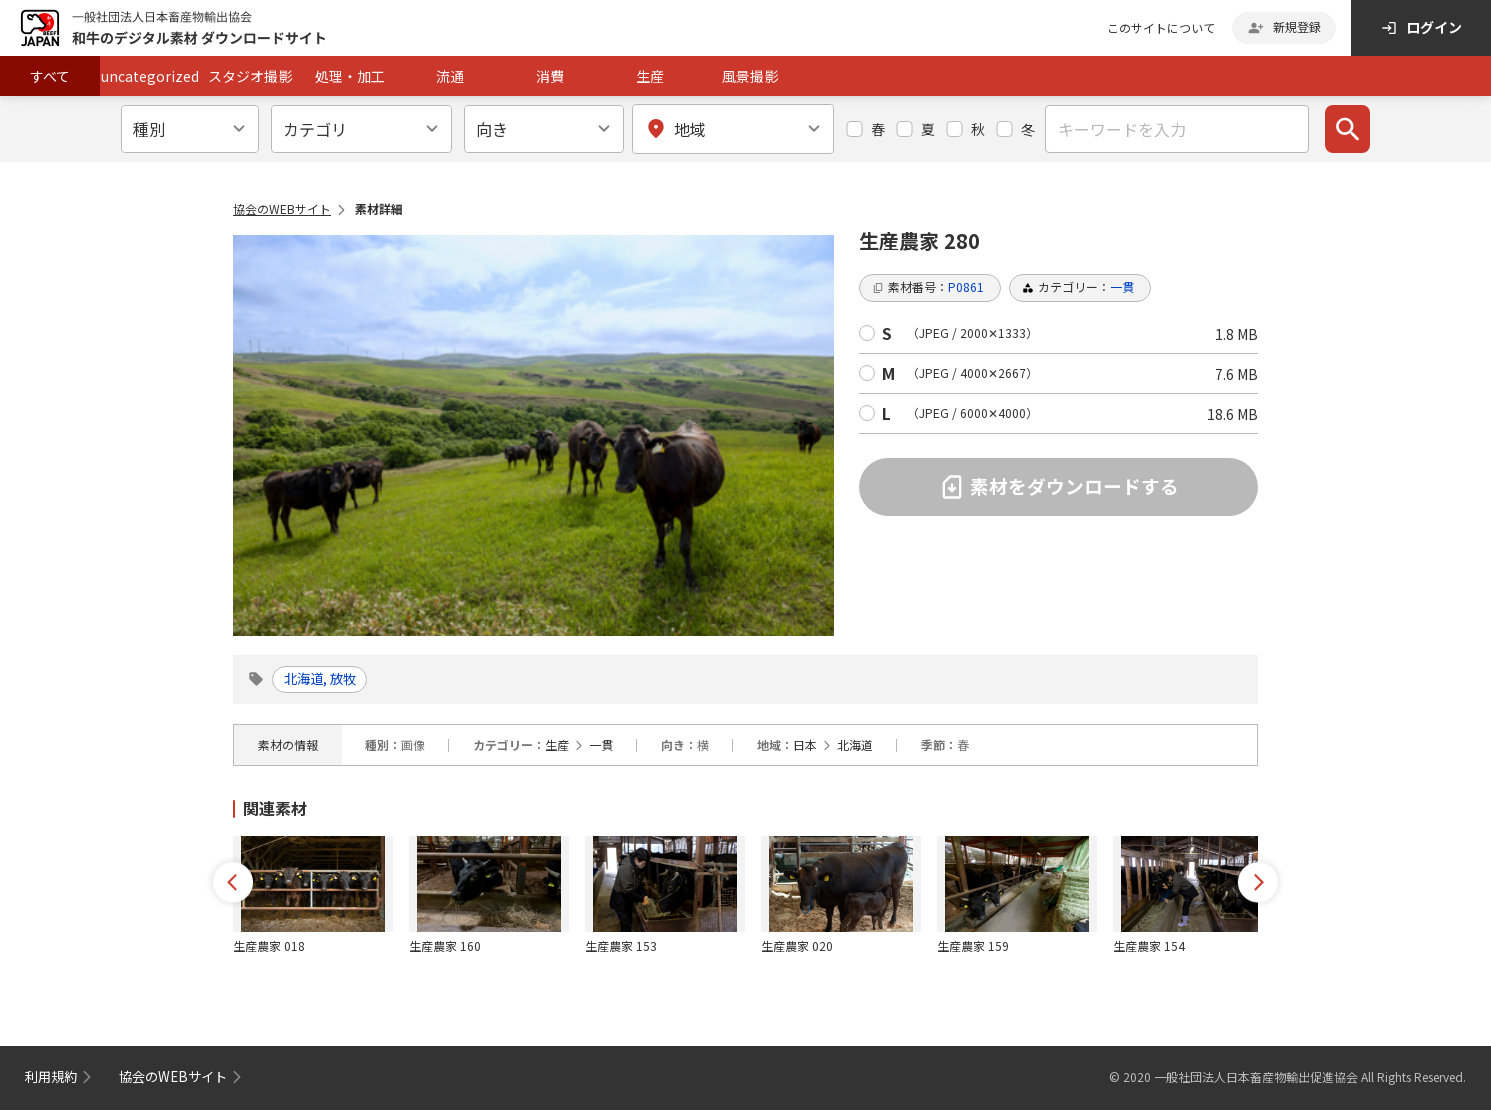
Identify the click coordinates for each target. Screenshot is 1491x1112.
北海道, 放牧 (326, 680)
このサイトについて (1161, 27)
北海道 (855, 746)
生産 (650, 76)
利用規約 (53, 1078)
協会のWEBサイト (282, 208)
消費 (550, 76)
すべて (50, 76)
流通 (450, 76)
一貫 (601, 746)
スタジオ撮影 (250, 76)
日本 (805, 746)
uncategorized (150, 76)
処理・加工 (350, 76)
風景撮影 (750, 76)
